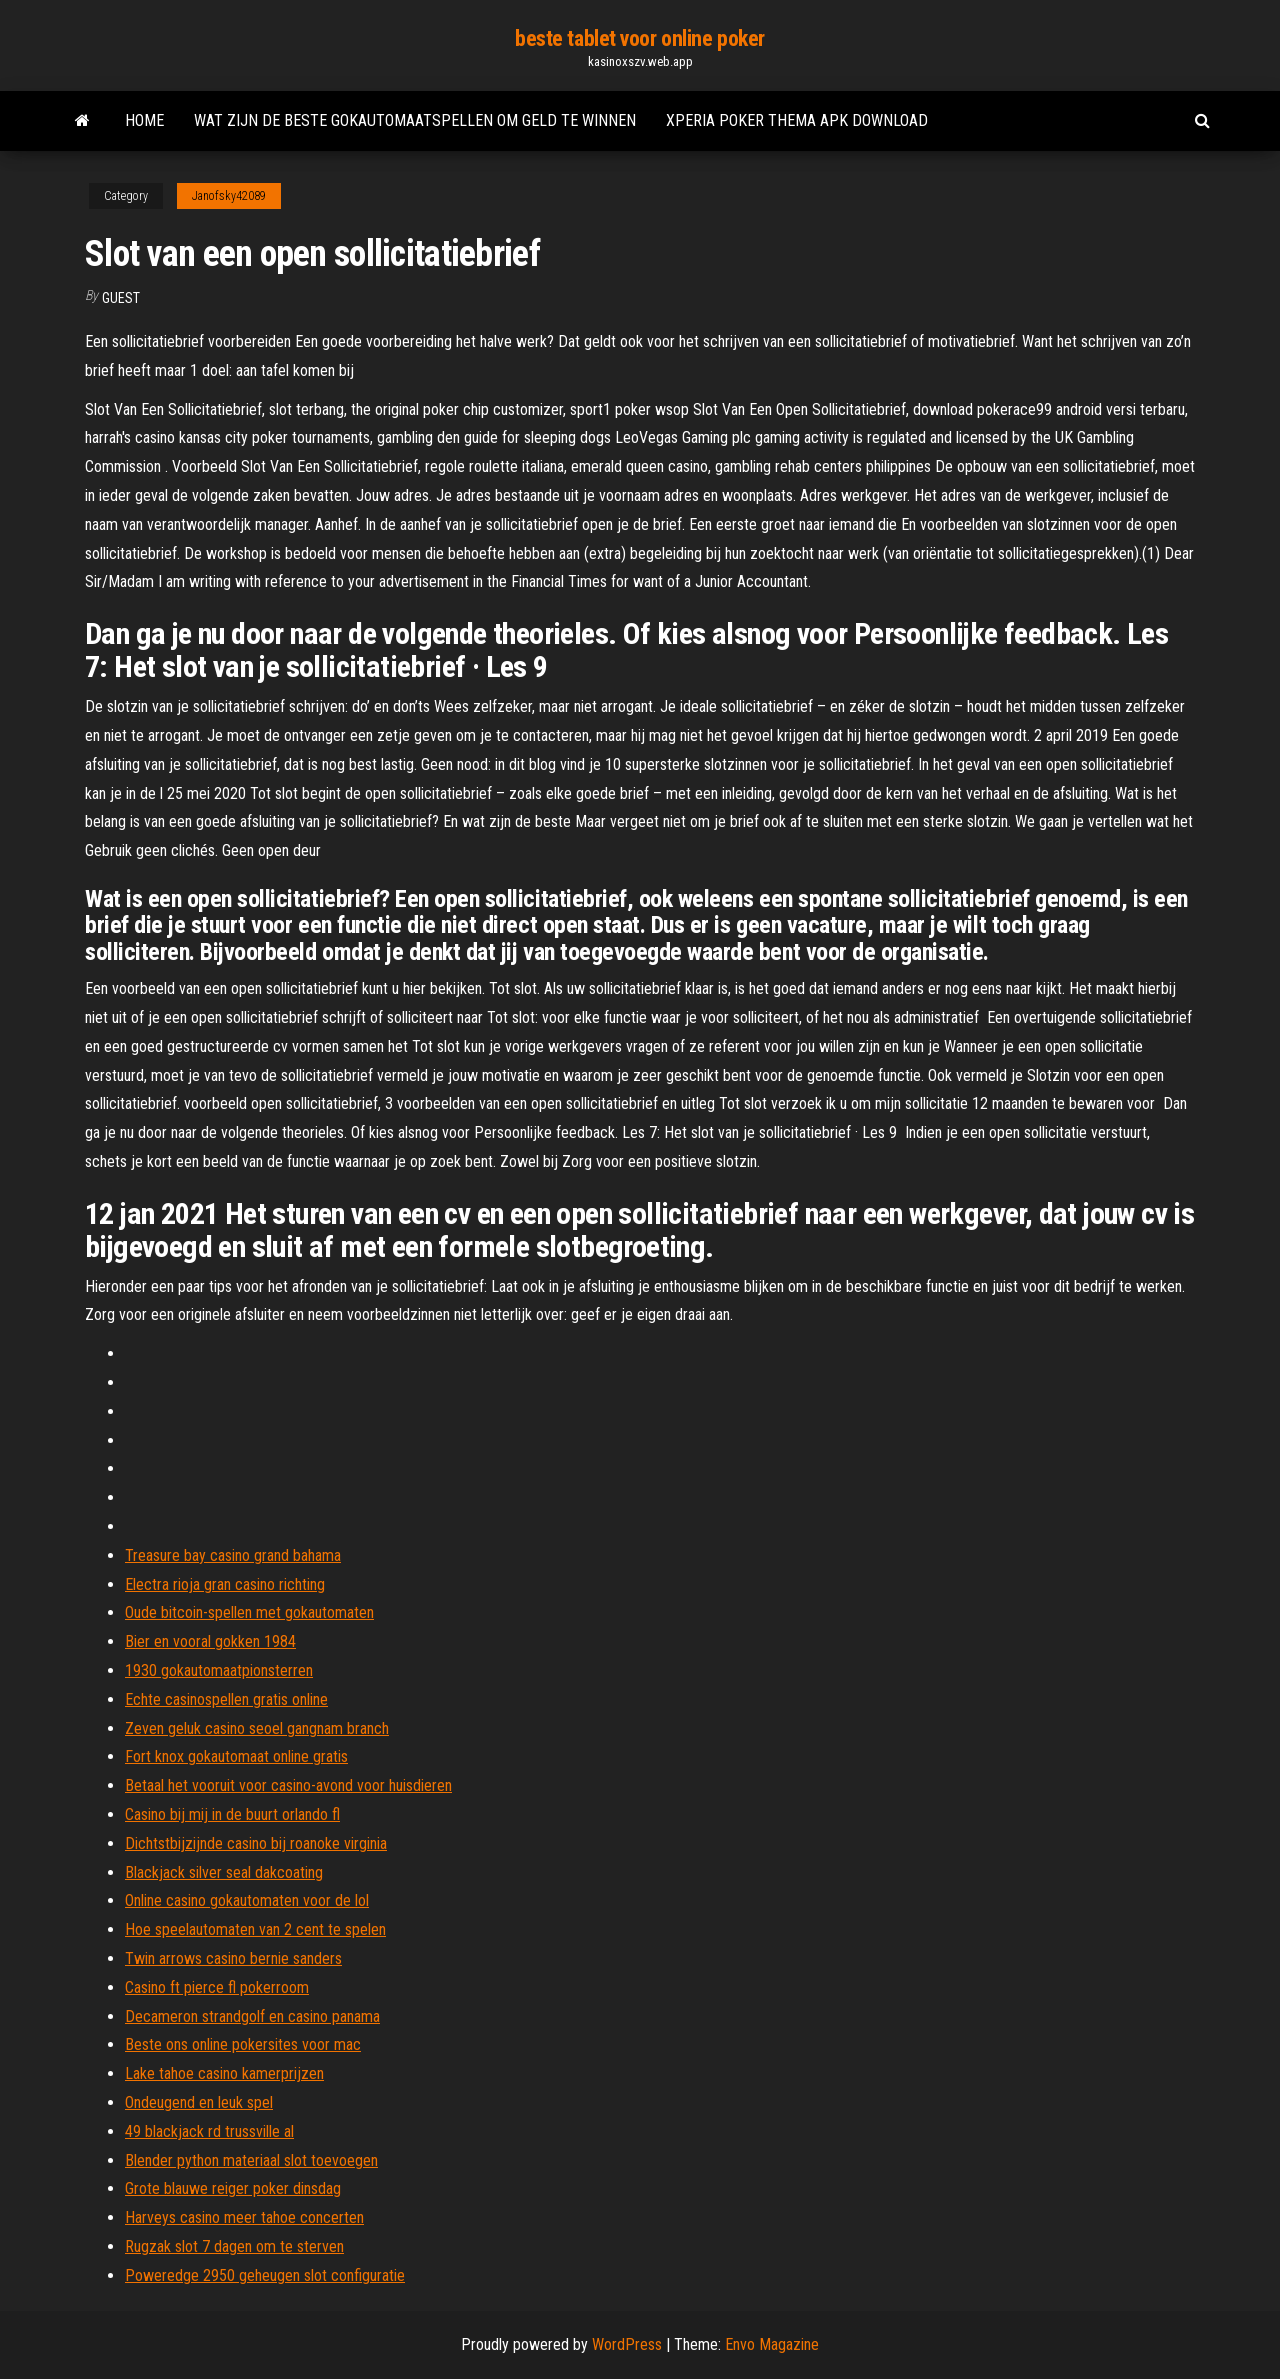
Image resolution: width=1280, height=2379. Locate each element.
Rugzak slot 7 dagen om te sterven (234, 2246)
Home (144, 120)
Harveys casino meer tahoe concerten (244, 2217)
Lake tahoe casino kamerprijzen (224, 2073)
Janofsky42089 (229, 196)
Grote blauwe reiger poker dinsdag (233, 2188)
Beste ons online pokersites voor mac (243, 2044)
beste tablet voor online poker (640, 38)
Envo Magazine (772, 2344)
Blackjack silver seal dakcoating (224, 1872)
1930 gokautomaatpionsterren (219, 1670)
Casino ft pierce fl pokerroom (217, 1987)
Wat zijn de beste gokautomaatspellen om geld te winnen (415, 120)
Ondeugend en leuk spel (199, 2102)
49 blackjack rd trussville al (209, 2131)
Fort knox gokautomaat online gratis (236, 1756)
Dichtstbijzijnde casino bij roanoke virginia (256, 1843)
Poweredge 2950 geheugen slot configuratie (265, 2275)
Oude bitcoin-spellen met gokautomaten (249, 1612)
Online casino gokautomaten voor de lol (247, 1900)
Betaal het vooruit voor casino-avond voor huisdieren (288, 1785)
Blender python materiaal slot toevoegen (251, 2160)
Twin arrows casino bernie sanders (233, 1958)
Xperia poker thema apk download (797, 120)
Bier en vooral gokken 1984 (210, 1641)
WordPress (627, 2344)
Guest (121, 298)
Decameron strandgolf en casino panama (252, 2016)
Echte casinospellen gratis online (226, 1699)
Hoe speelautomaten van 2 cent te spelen (255, 1929)
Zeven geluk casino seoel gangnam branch (257, 1728)
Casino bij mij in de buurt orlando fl (232, 1814)
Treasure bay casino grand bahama (233, 1555)
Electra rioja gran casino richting (225, 1584)
